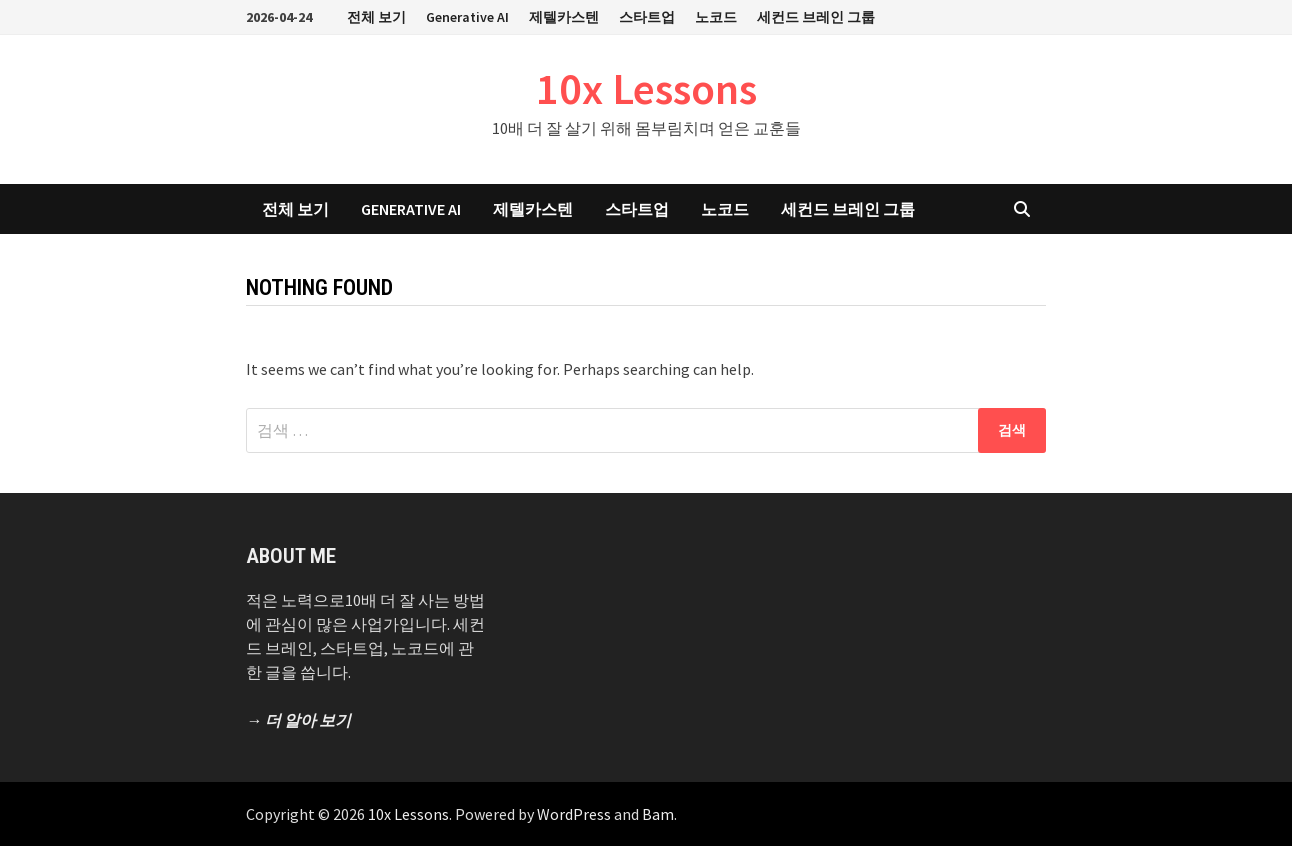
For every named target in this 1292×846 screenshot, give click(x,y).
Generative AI (467, 17)
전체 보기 (376, 17)
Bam (658, 814)
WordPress (574, 814)
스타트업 (647, 17)
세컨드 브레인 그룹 (816, 17)
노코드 (716, 17)
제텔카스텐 (564, 17)
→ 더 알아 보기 (298, 720)
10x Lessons (646, 88)
